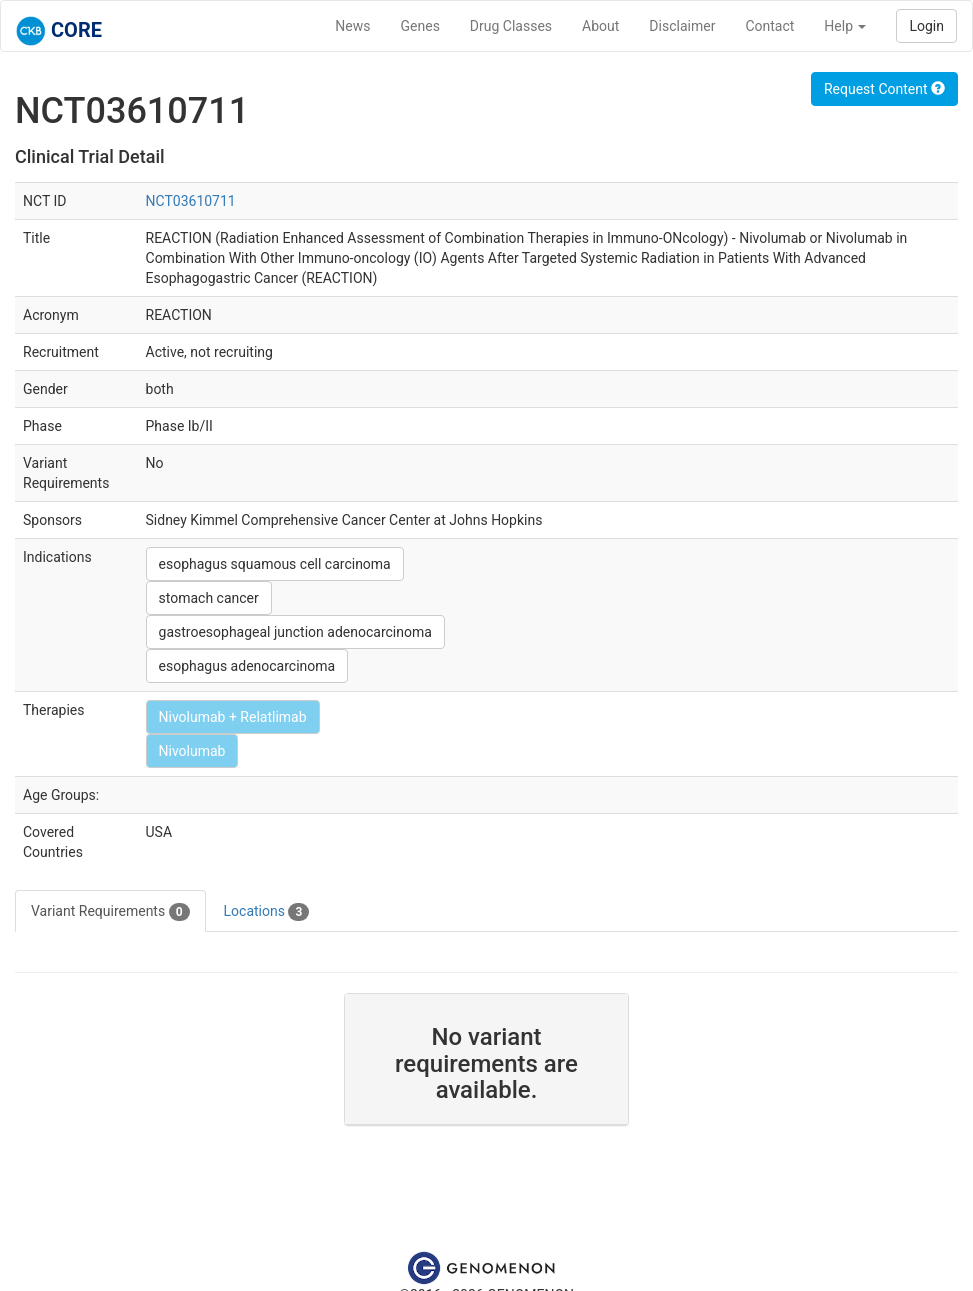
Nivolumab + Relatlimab (233, 717)
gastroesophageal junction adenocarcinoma (295, 632)
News (352, 26)
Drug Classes (511, 26)
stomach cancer (209, 598)
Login (926, 26)
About (600, 26)
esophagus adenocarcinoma (247, 666)
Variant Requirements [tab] (110, 912)
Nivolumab (192, 751)
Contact (769, 26)
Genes (420, 26)
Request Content (884, 89)
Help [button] (845, 26)
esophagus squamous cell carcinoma (275, 564)
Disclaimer (682, 26)
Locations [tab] (267, 912)
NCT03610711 (191, 201)
